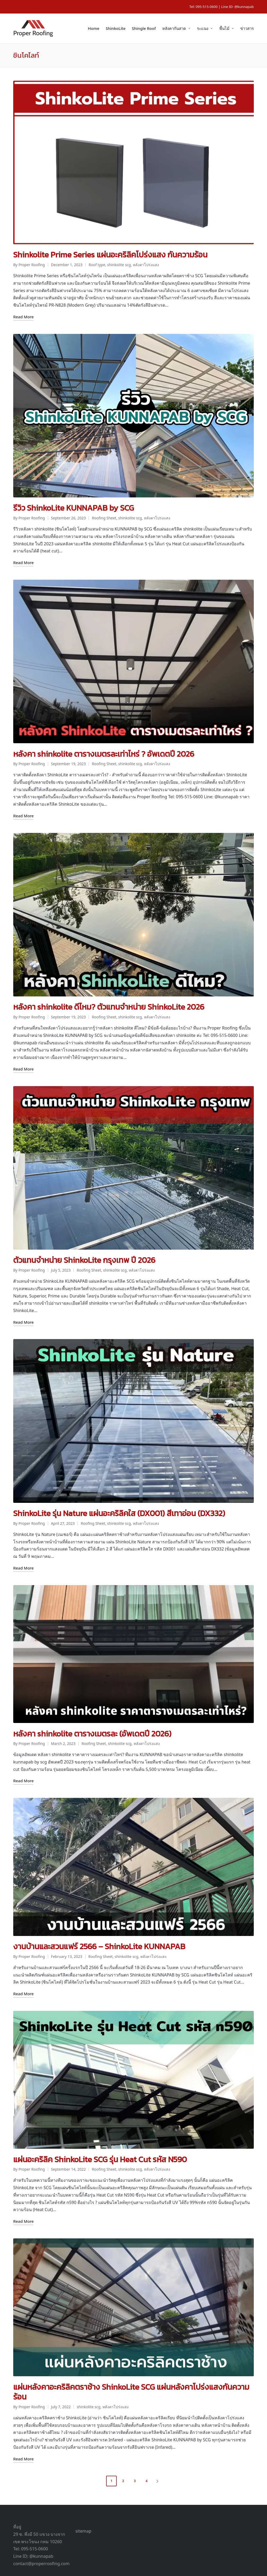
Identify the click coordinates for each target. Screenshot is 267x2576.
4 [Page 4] (146, 2450)
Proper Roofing (171, 2565)
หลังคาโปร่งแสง (146, 261)
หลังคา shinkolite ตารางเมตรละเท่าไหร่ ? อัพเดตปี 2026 (103, 744)
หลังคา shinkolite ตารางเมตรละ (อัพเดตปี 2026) (92, 1711)
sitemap (83, 2501)
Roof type (97, 261)
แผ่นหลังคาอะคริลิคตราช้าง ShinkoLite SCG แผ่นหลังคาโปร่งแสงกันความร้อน (131, 2361)
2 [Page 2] (123, 2450)
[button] (158, 2450)
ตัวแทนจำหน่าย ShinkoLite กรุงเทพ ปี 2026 (84, 1244)
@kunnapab (244, 6)
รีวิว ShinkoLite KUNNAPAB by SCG (73, 501)
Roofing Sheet (104, 511)
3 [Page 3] (135, 2450)
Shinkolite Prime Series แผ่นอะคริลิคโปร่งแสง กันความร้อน (110, 251)
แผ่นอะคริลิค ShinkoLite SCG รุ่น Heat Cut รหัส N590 (100, 2132)
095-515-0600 (207, 6)
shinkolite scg (119, 261)
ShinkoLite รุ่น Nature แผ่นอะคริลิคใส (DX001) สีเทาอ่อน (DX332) (119, 1494)
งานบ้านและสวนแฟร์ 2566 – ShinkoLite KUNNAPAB (99, 1922)
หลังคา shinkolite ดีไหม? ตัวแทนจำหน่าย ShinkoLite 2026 (108, 994)
